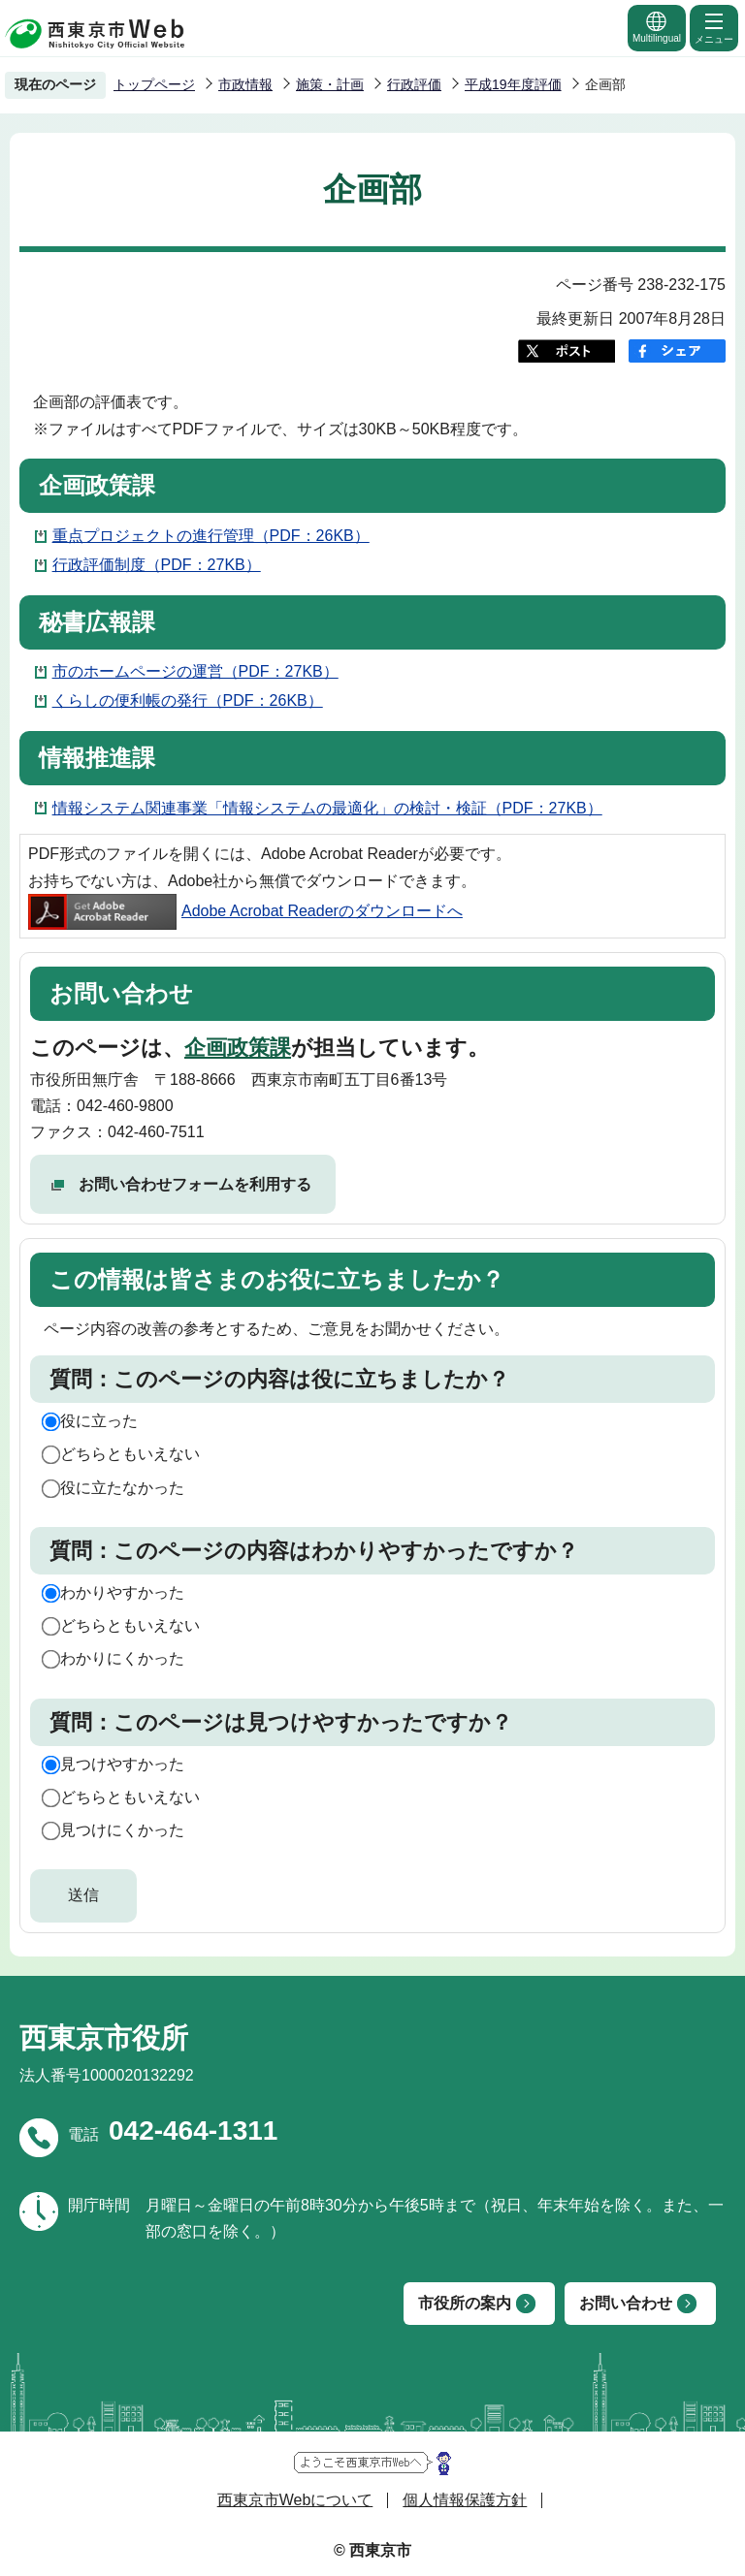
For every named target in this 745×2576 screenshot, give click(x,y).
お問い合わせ (625, 2303)
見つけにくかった (122, 1830)
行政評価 (414, 84)
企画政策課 (237, 1047)
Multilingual (656, 27)
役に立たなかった (122, 1487)
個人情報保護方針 (465, 2500)
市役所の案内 (464, 2303)
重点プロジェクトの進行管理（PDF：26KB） (211, 535)
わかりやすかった (122, 1592)
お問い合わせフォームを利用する (195, 1184)
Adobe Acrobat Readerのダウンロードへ (245, 911)
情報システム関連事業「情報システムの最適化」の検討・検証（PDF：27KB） (327, 808)
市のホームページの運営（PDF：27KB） (195, 671)
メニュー (714, 27)
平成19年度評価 (513, 84)
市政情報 (245, 84)
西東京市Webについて (295, 2500)
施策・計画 (330, 84)
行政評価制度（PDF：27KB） (156, 565)
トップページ (154, 84)
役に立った (99, 1421)
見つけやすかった (122, 1764)
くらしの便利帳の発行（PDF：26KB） (187, 700)
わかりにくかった (122, 1658)
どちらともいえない (130, 1454)
